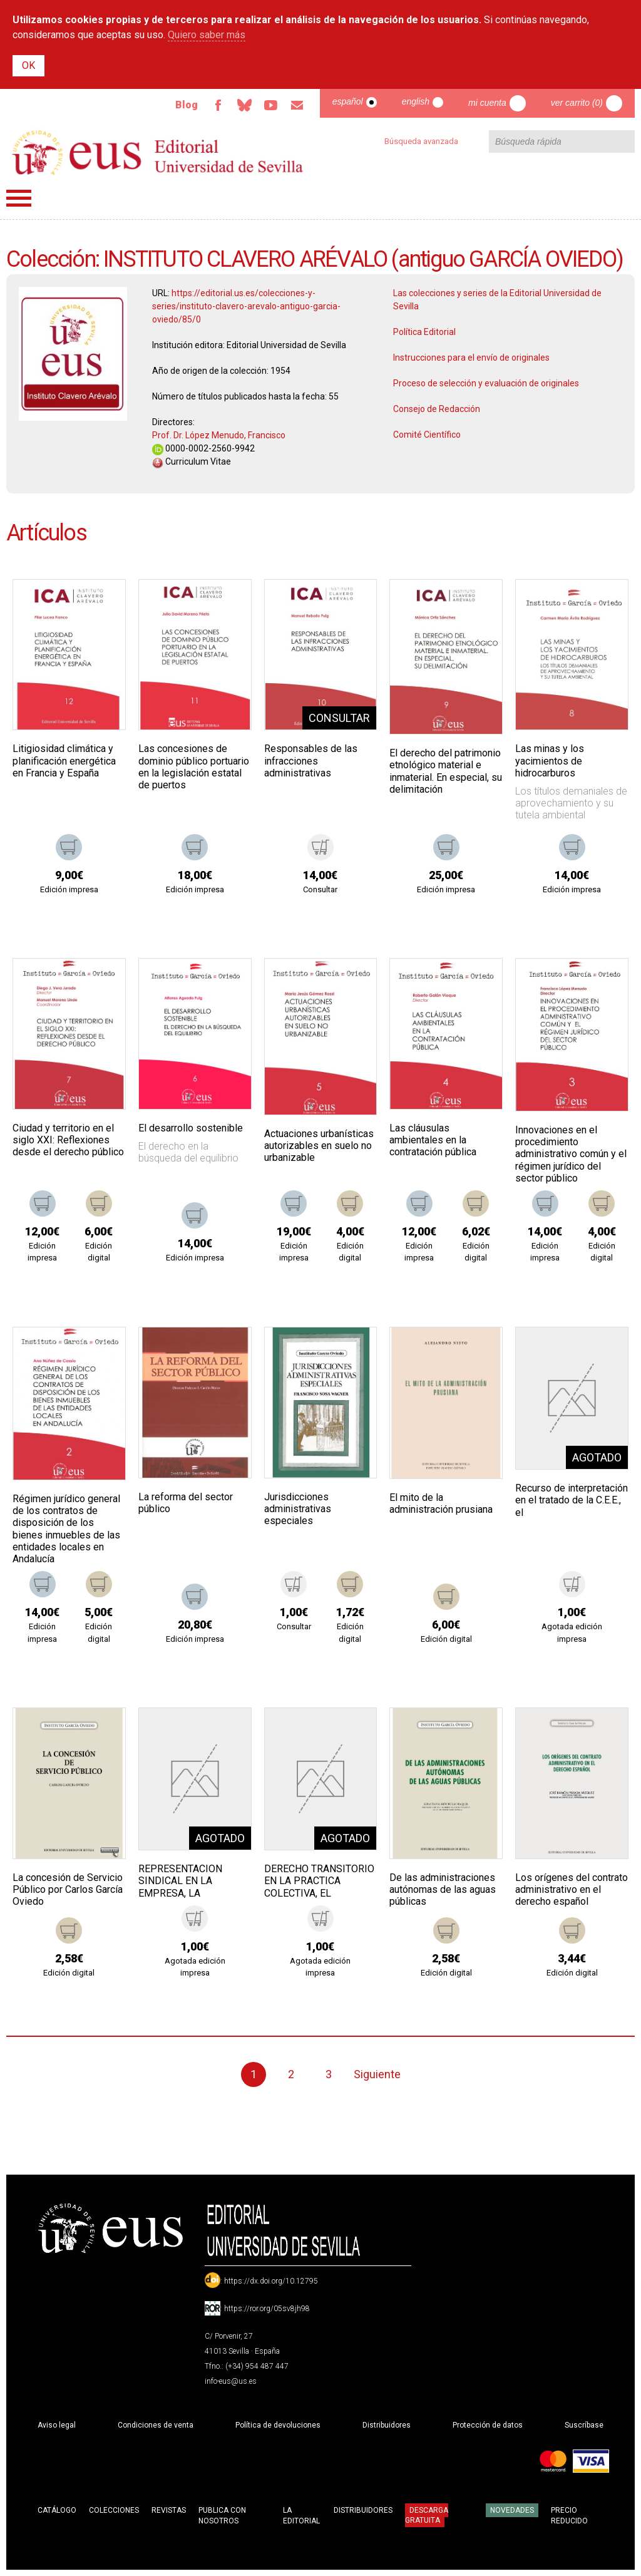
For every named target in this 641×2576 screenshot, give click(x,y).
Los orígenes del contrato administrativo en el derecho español (571, 1889)
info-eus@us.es (231, 2381)
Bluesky (245, 105)
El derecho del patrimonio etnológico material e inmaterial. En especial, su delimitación (445, 771)
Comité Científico (427, 435)
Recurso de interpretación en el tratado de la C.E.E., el (571, 1500)
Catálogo (57, 2510)
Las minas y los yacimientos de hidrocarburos (549, 760)
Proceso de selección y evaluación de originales (486, 383)
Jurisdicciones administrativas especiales (297, 1509)
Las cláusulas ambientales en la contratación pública (432, 1140)
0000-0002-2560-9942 (203, 448)
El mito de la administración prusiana (441, 1503)
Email (297, 105)
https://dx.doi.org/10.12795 (271, 2281)
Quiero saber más (206, 35)
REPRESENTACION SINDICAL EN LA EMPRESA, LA (180, 1881)
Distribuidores (386, 2425)
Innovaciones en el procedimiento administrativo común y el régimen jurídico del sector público (571, 1154)
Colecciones (114, 2510)
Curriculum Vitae (191, 461)
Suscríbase (584, 2425)
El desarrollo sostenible (190, 1128)
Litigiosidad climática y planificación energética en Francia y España (64, 760)
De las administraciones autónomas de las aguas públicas (442, 1889)
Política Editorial (424, 332)
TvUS (271, 105)
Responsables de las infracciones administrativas (310, 760)
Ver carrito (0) (577, 103)
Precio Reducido (569, 2515)
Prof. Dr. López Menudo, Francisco (218, 435)
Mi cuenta (487, 103)
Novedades (512, 2510)
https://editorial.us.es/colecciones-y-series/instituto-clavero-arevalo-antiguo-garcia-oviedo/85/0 (246, 306)
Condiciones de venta (155, 2425)
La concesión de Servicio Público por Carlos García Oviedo (68, 1889)
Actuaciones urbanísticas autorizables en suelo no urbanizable (319, 1145)
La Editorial (301, 2515)
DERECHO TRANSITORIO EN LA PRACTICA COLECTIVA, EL (319, 1881)
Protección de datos (488, 2425)
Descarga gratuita (426, 2515)
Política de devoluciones (277, 2425)
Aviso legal (57, 2425)
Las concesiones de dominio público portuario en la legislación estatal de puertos (193, 767)
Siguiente (377, 2074)
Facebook (218, 105)
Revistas (168, 2510)
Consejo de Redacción (436, 409)
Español (347, 101)
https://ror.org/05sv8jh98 (267, 2308)
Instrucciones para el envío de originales (471, 358)
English (415, 101)
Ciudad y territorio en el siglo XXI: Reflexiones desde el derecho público (68, 1140)
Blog (186, 105)
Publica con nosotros (222, 2515)
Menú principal (18, 198)
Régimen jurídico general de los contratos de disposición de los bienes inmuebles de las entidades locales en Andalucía (66, 1529)
